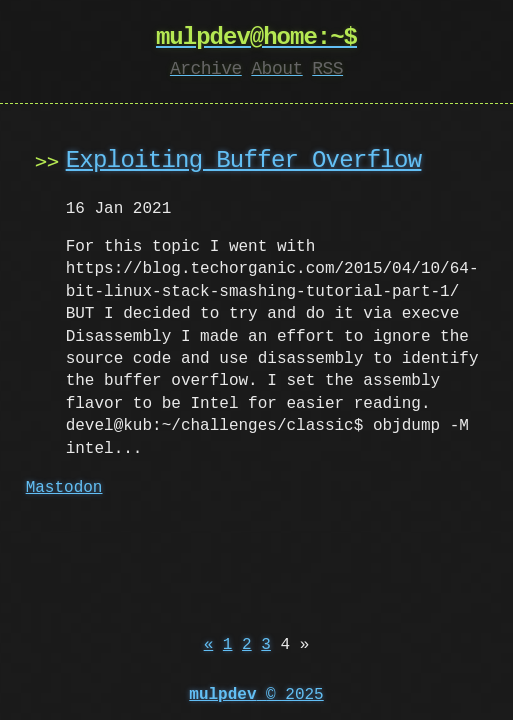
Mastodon (64, 488)
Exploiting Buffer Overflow (244, 160)
